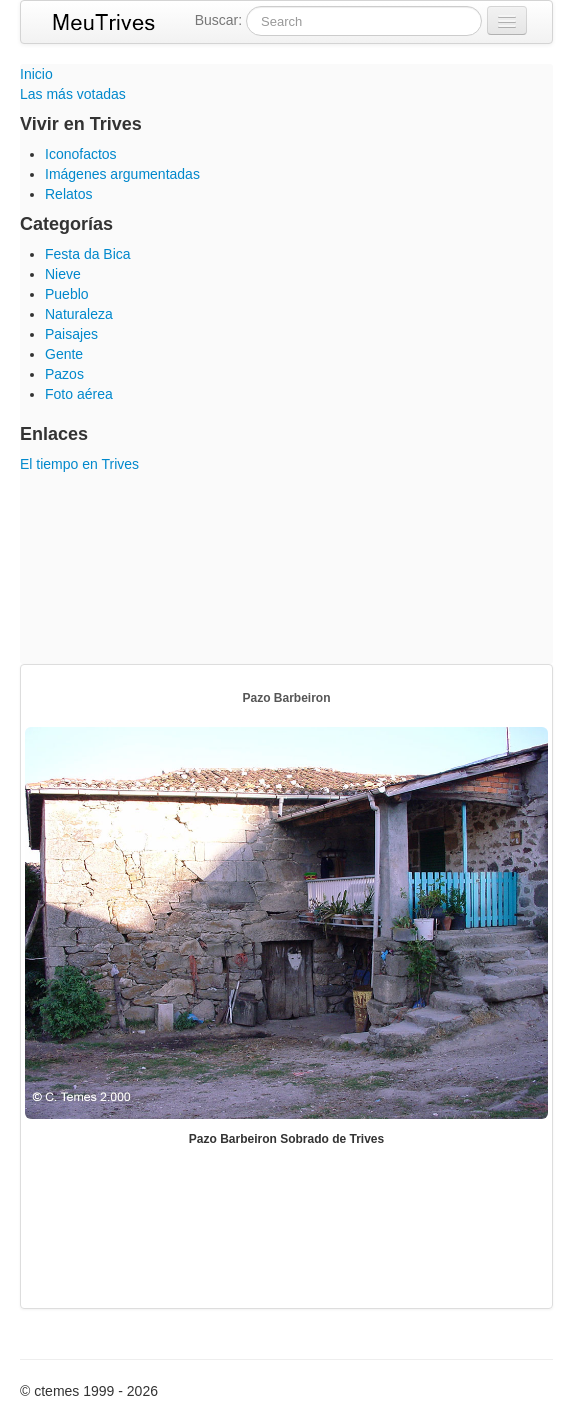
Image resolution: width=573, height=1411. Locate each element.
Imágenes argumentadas (122, 174)
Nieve (63, 274)
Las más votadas (73, 94)
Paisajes (71, 334)
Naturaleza (79, 314)
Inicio (36, 74)
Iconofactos (81, 154)
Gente (64, 354)
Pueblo (67, 294)
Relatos (68, 194)
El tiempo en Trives (79, 464)
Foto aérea (79, 394)
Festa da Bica (88, 254)
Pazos (64, 374)
